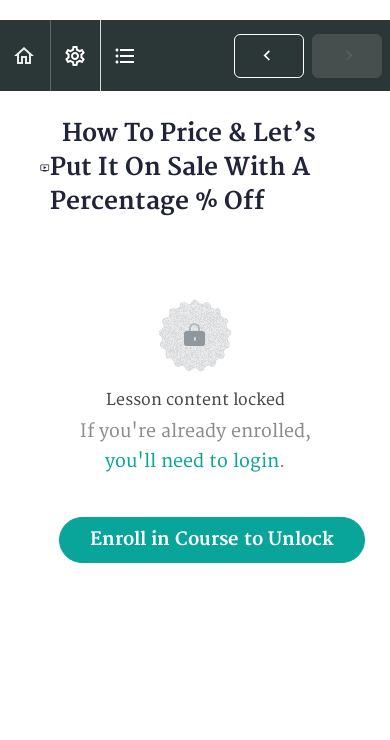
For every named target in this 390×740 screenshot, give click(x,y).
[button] (25, 55)
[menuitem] (75, 55)
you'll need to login (192, 461)
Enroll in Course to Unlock (212, 539)
